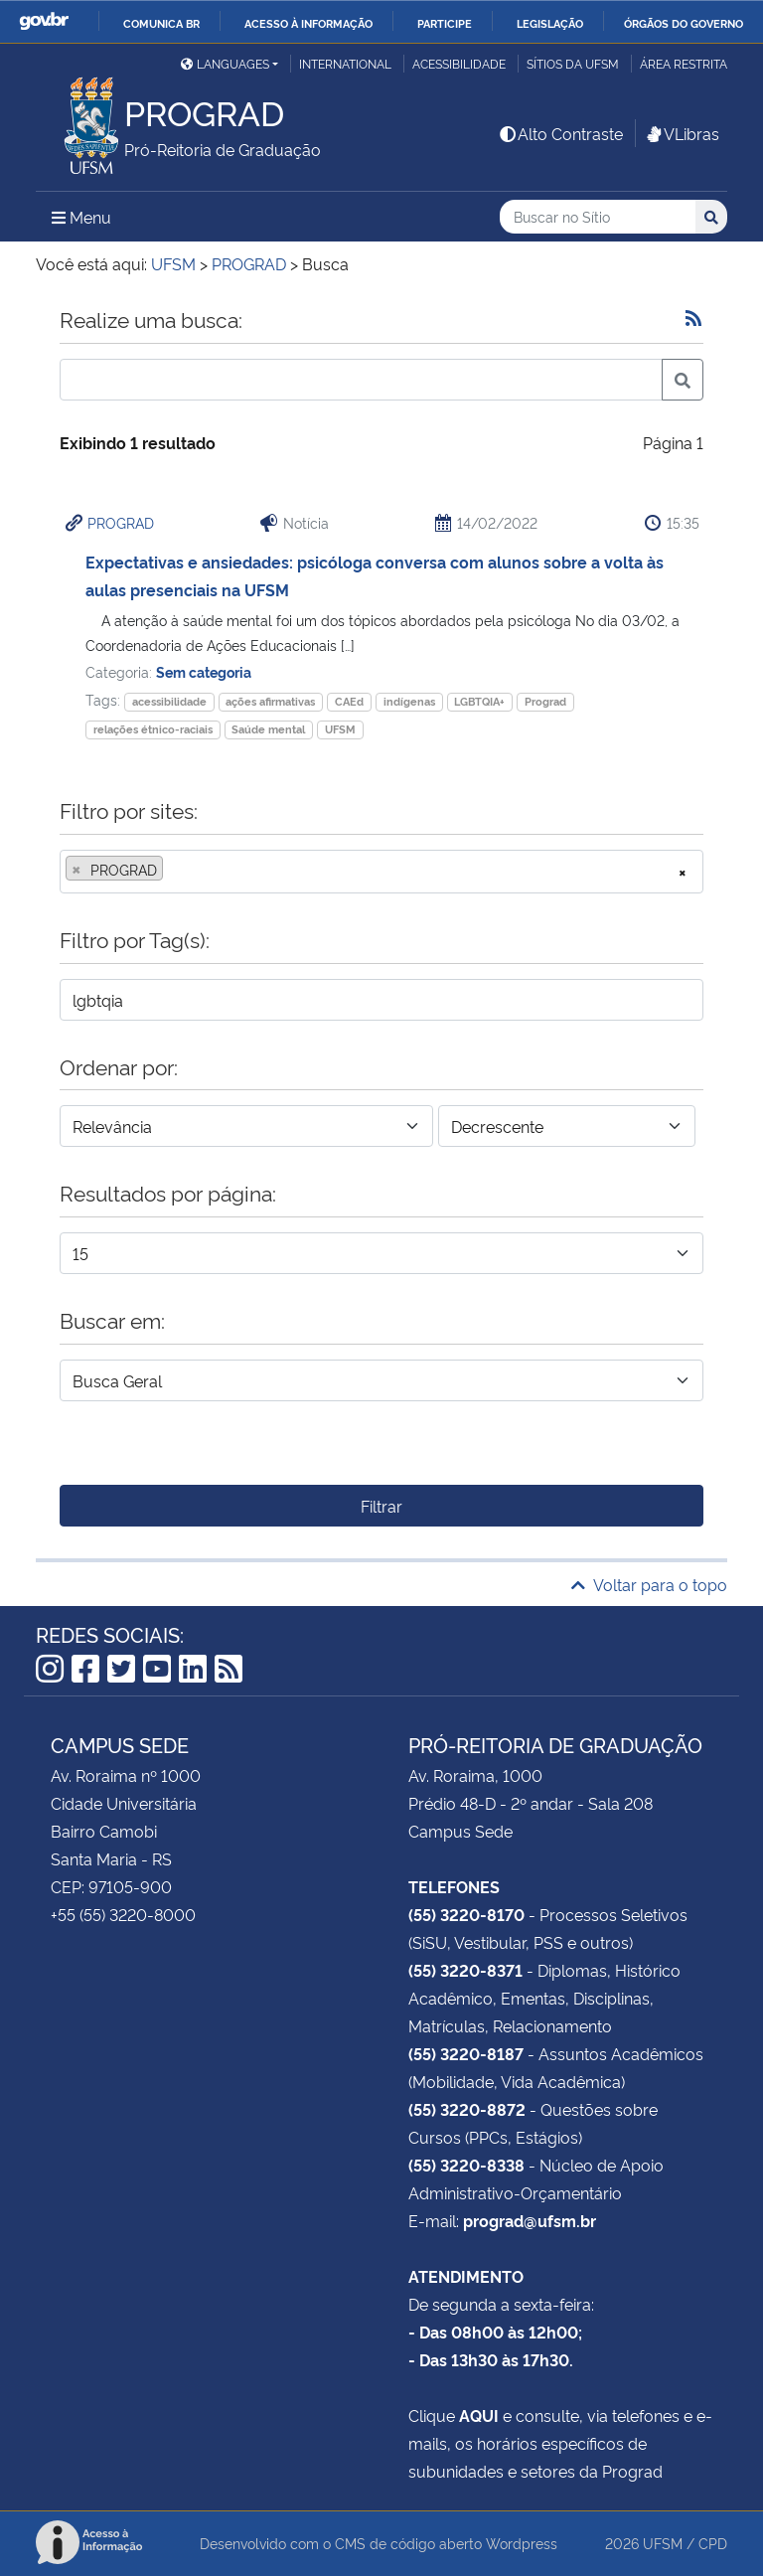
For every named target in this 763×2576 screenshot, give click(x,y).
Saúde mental (268, 729)
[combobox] (381, 871)
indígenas (409, 701)
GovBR (44, 21)
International (345, 63)
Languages (225, 63)
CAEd (349, 701)
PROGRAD (120, 522)
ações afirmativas (270, 701)
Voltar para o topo (649, 1584)
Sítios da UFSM (573, 63)
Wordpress (521, 2542)
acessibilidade (169, 701)
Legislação (550, 23)
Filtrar (381, 1506)
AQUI (479, 2415)
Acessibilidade (459, 63)
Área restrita (683, 63)
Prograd (545, 701)
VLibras (681, 133)
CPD (712, 2542)
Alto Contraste (560, 133)
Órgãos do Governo (683, 23)
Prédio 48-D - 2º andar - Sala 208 (530, 1803)
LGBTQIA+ (479, 701)
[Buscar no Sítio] (597, 217)
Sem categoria (203, 671)
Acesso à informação (308, 23)
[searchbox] (174, 870)
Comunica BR (161, 23)
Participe (444, 23)
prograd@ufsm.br (529, 2220)
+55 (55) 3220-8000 (123, 1914)
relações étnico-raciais (153, 729)
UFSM (340, 729)
